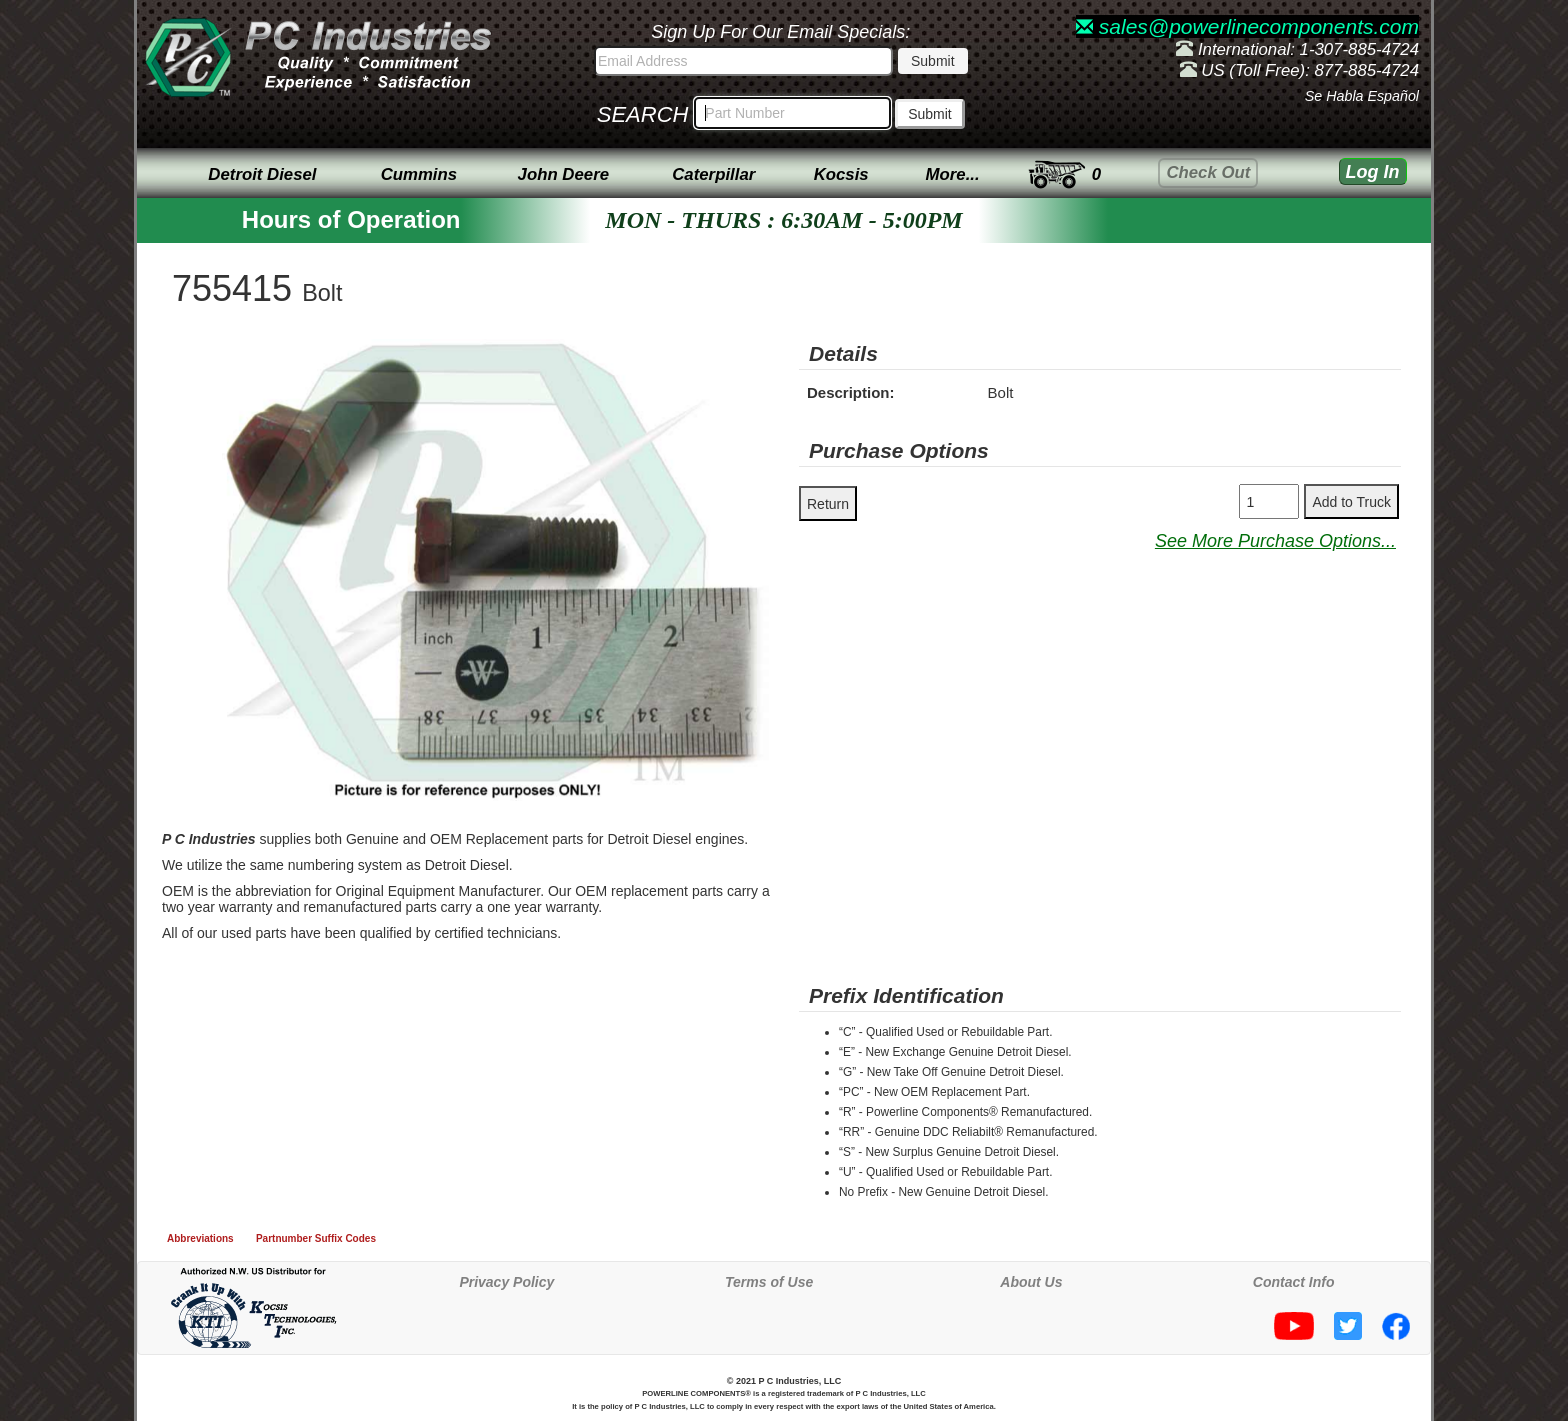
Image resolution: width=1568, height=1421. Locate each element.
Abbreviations (200, 1238)
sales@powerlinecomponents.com (1247, 26)
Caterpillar (713, 174)
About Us (1031, 1282)
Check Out (1208, 172)
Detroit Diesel (262, 174)
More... (953, 174)
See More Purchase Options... (1275, 541)
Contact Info (1294, 1282)
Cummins (419, 174)
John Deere (563, 174)
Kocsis (841, 174)
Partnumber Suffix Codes (316, 1238)
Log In (1373, 172)
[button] (751, 357)
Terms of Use (769, 1282)
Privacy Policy (506, 1282)
